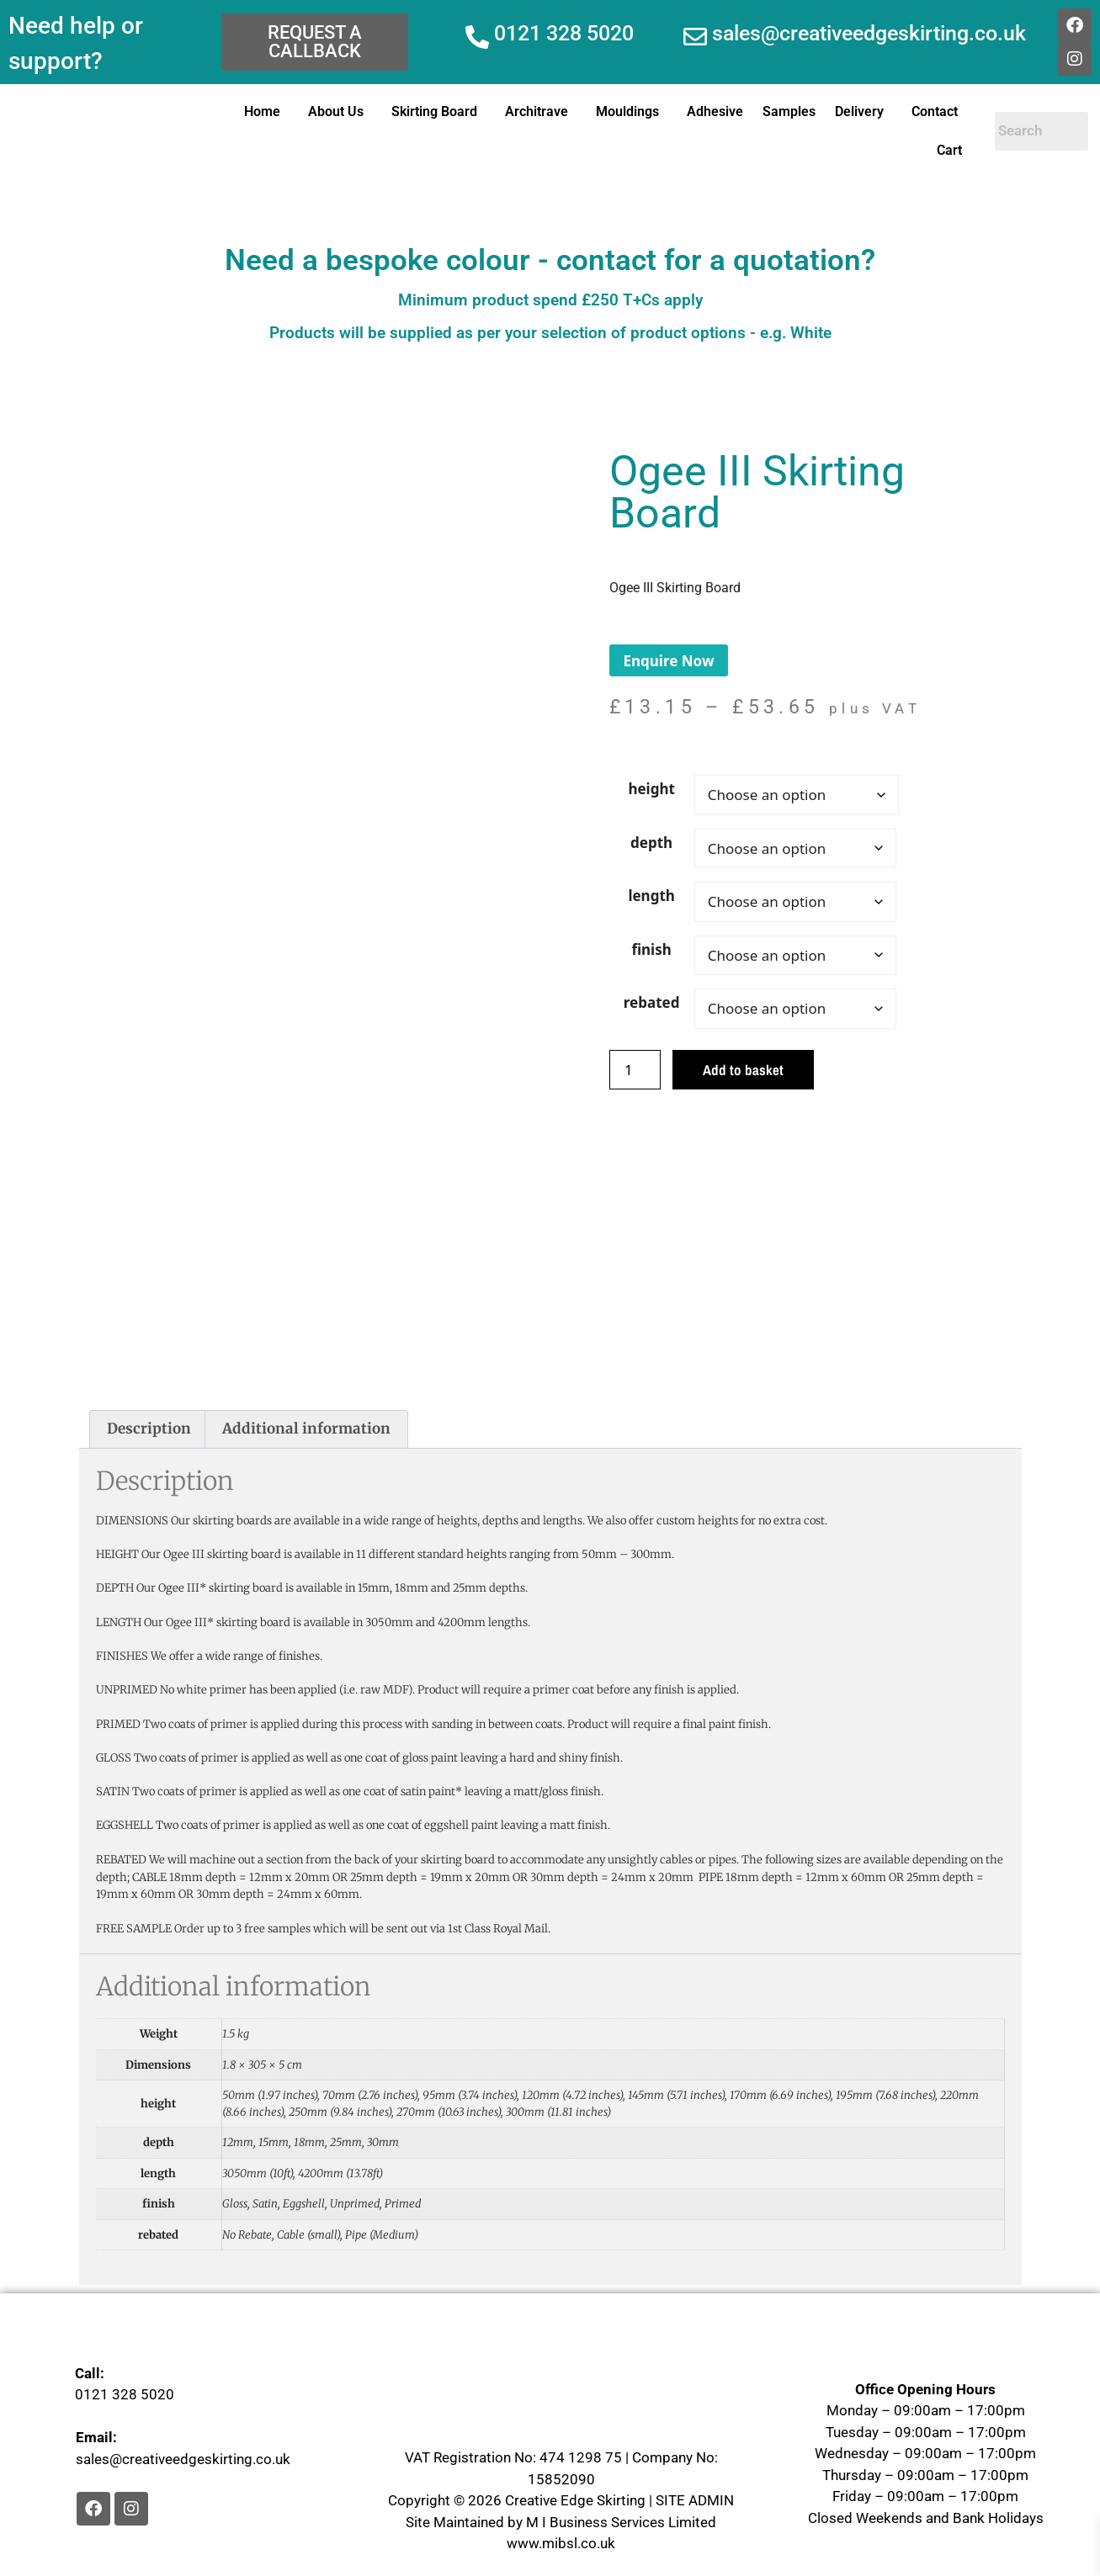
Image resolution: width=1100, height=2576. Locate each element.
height (651, 788)
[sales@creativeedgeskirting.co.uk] (695, 37)
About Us (336, 111)
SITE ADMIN (695, 2500)
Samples (789, 111)
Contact (934, 111)
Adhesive (715, 111)
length (651, 895)
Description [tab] (149, 1428)
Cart (949, 150)
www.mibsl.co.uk (561, 2543)
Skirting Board (434, 111)
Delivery (859, 111)
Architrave (536, 111)
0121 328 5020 (564, 33)
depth (651, 842)
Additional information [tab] (306, 1428)
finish (651, 949)
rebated (652, 1002)
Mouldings (627, 111)
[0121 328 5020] (477, 37)
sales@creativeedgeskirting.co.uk (869, 33)
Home (262, 111)
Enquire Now (669, 661)
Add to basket (743, 1069)
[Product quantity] (635, 1069)
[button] (266, 112)
